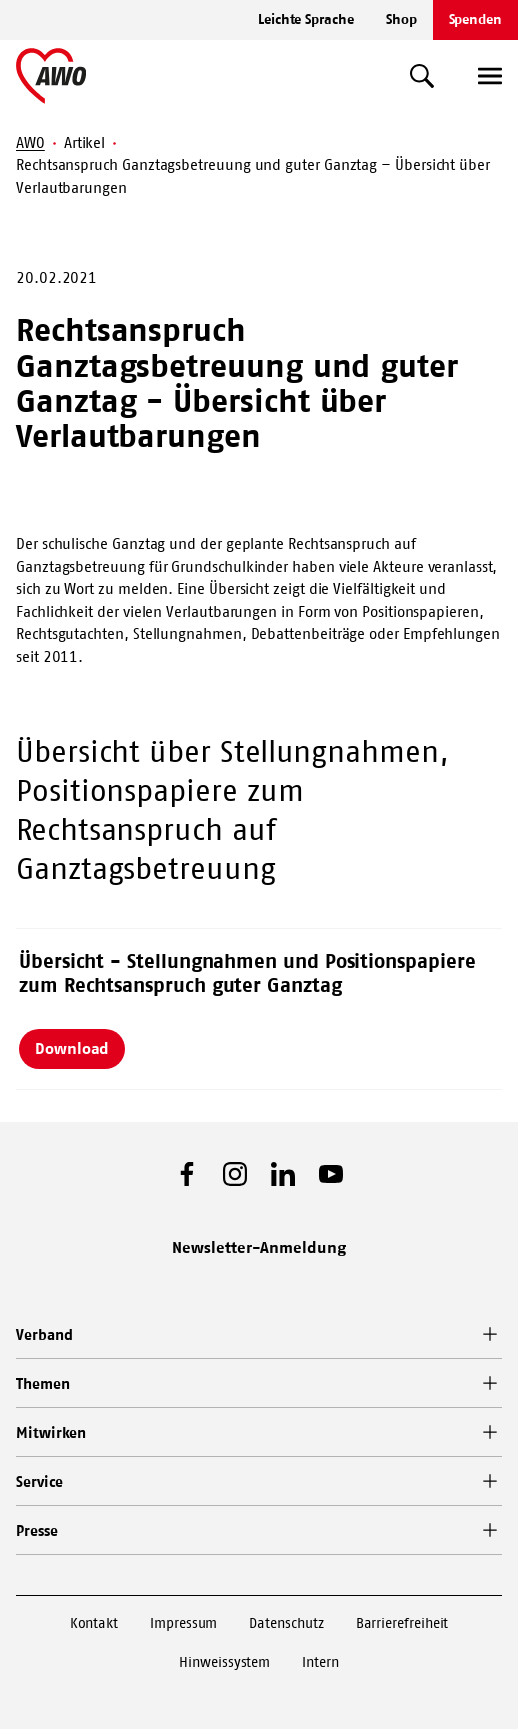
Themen (43, 1383)
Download (72, 1048)
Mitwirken (51, 1432)
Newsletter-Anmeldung (259, 1247)
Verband (44, 1334)
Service (39, 1481)
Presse (37, 1530)
